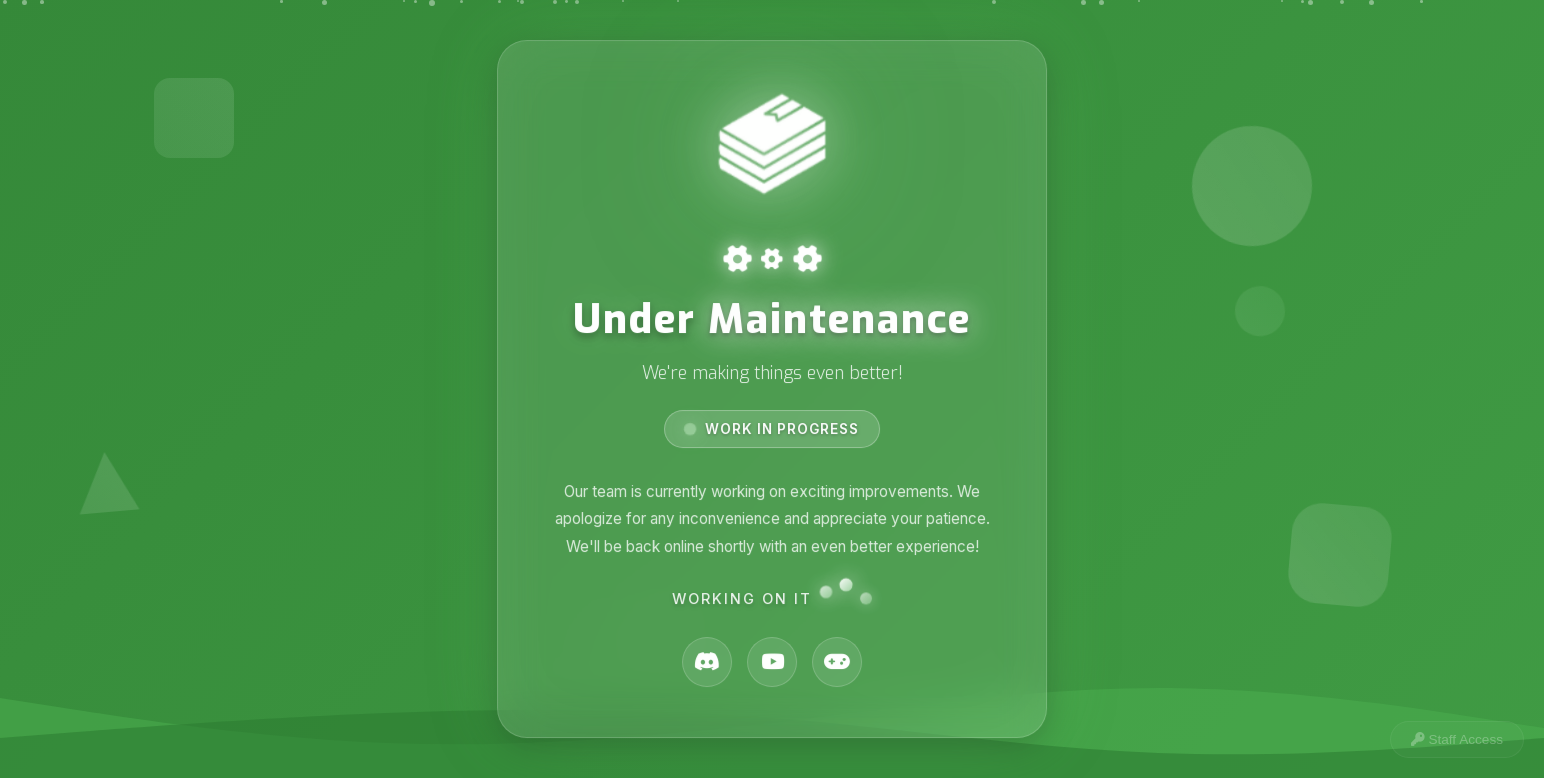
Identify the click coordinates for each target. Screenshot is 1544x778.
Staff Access (1457, 739)
